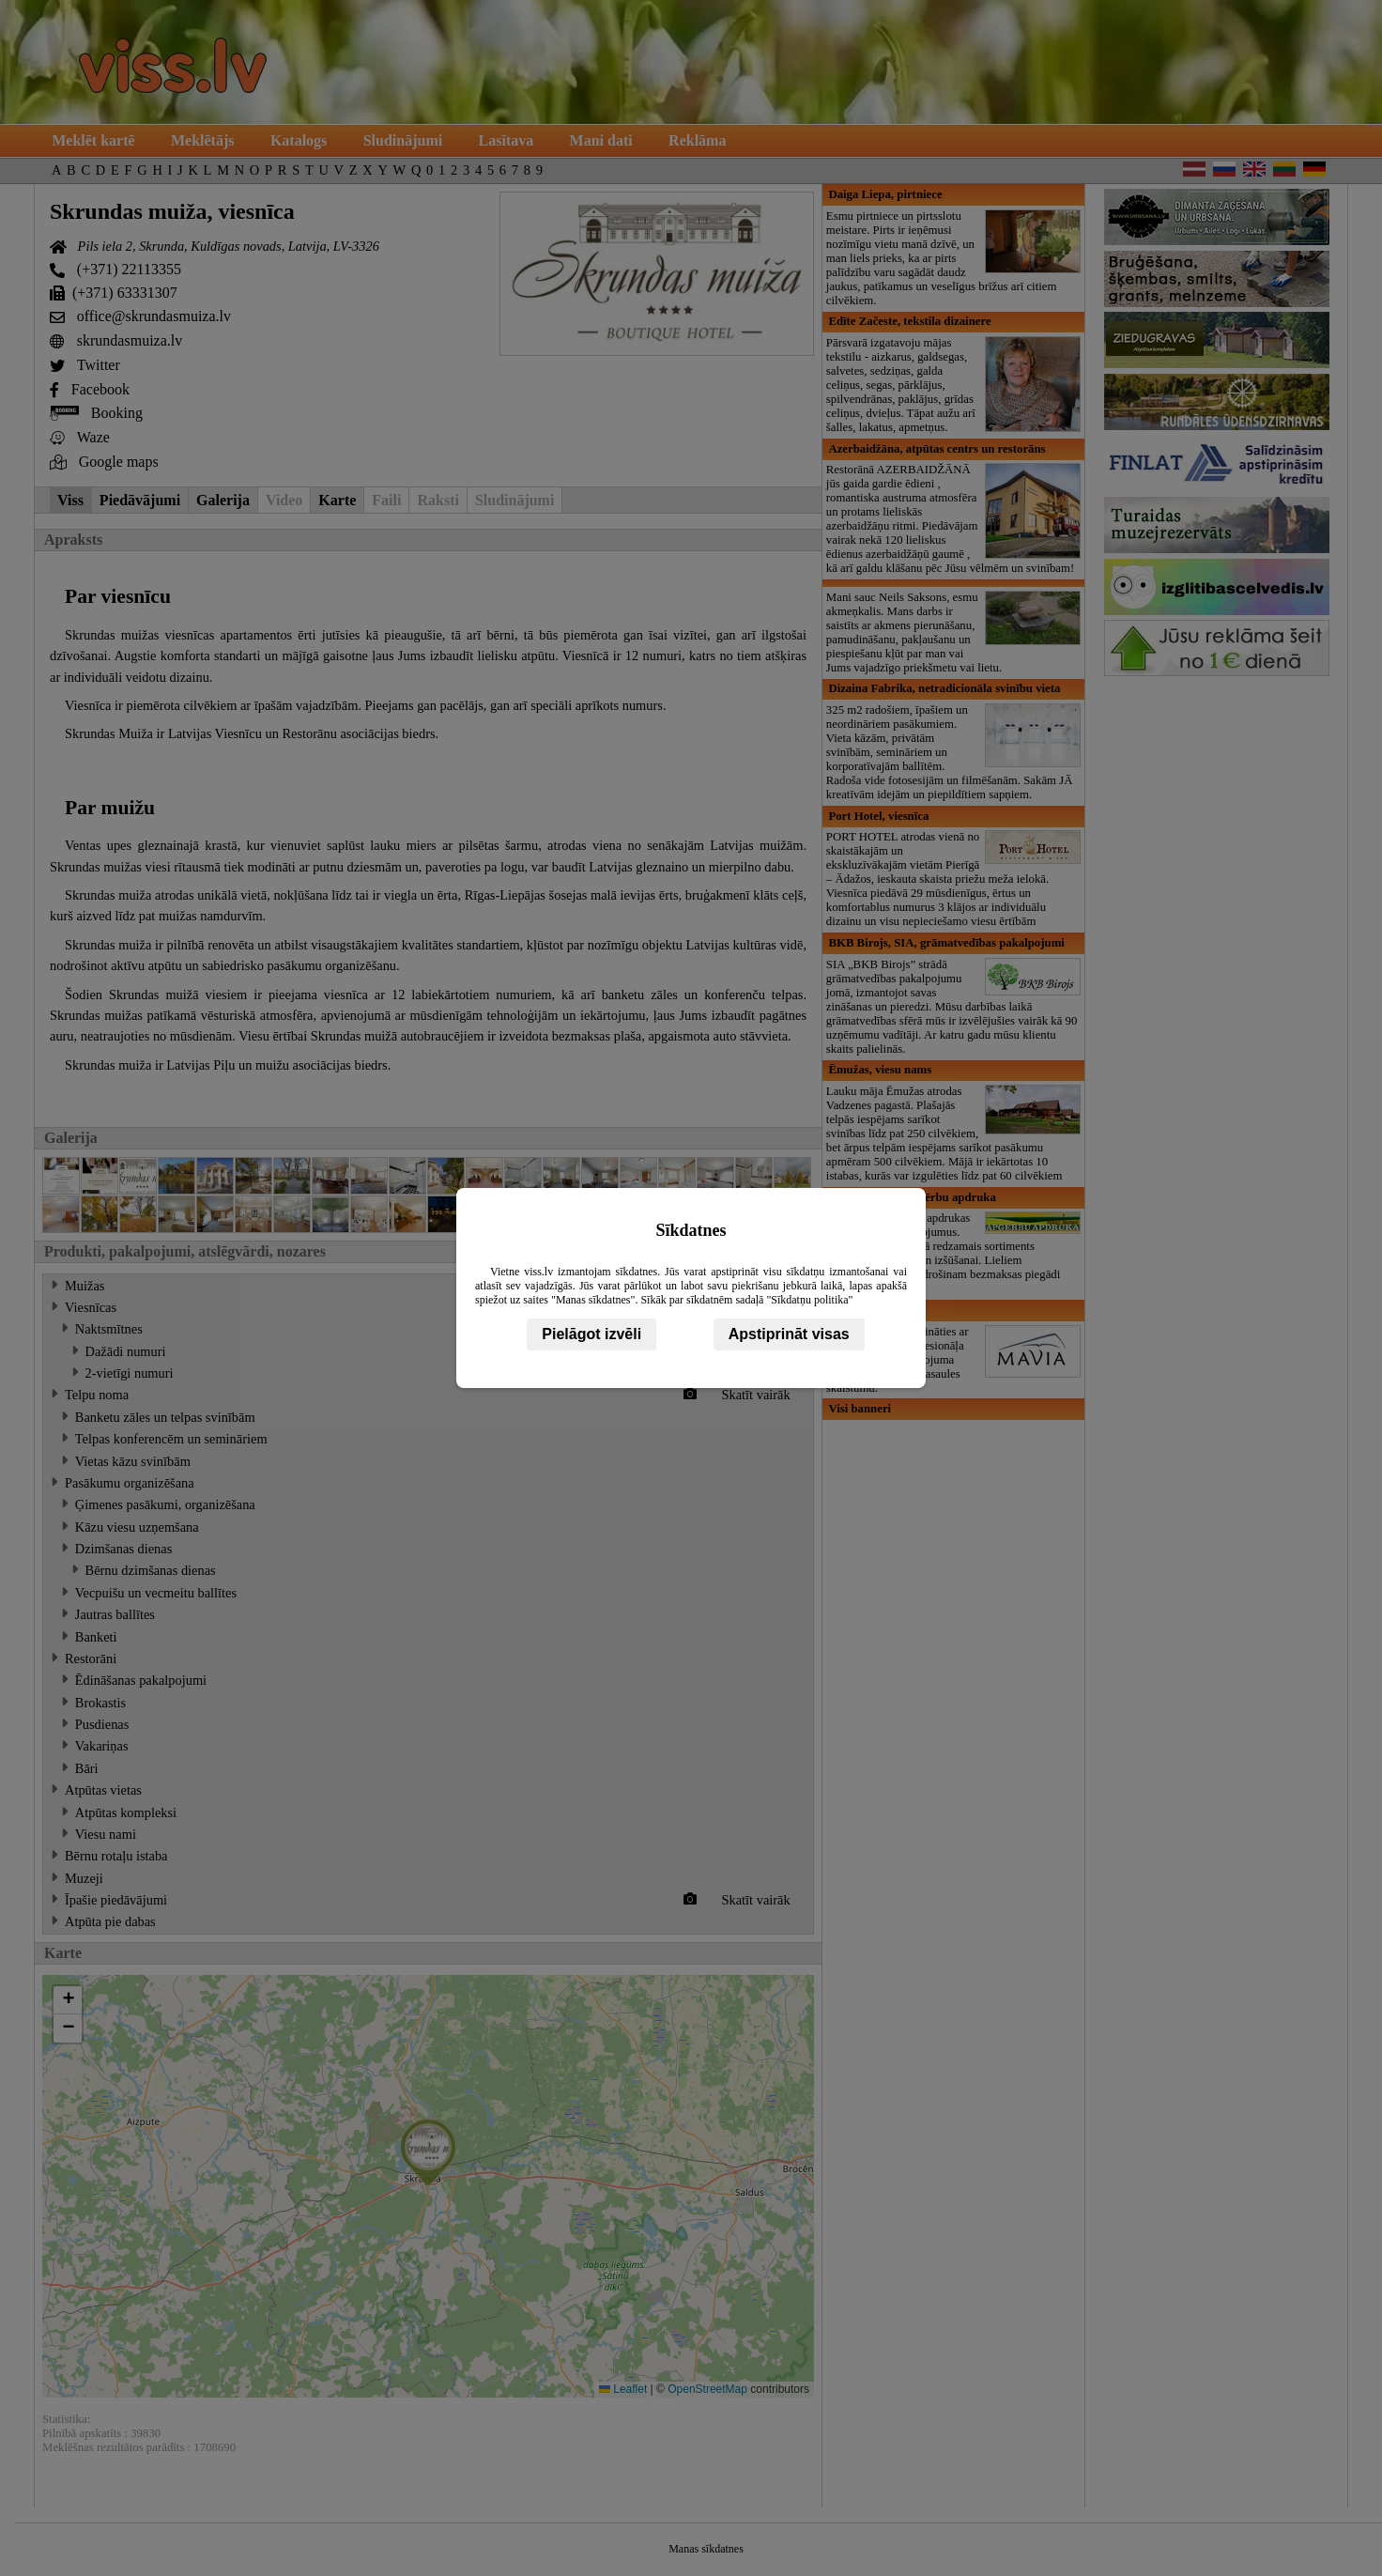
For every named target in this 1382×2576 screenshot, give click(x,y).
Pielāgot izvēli (591, 1334)
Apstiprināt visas (789, 1334)
